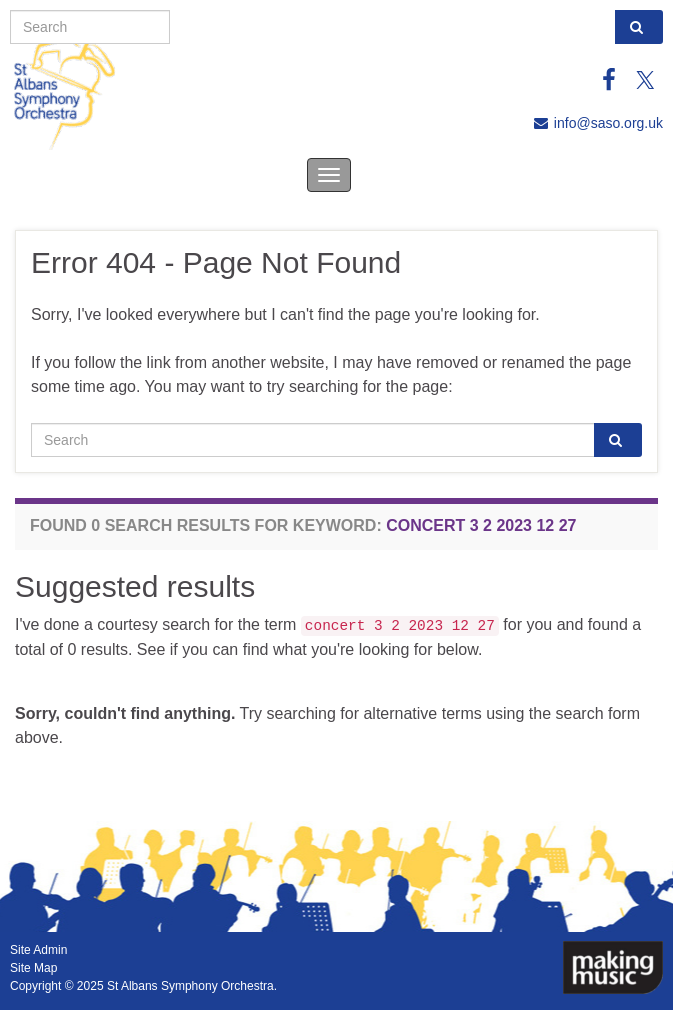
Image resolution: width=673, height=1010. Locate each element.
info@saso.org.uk (608, 123)
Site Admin (38, 950)
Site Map (33, 968)
